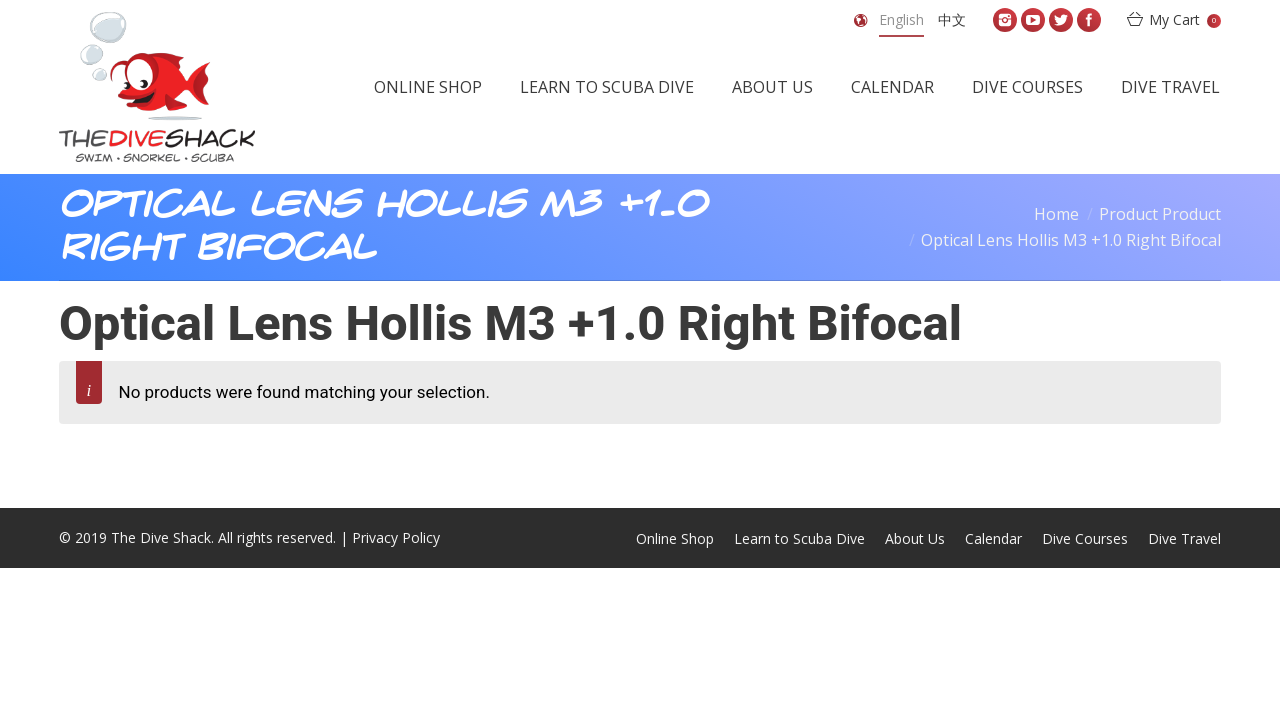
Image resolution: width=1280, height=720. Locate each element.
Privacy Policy (396, 537)
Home (1056, 214)
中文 (952, 19)
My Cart (1185, 19)
